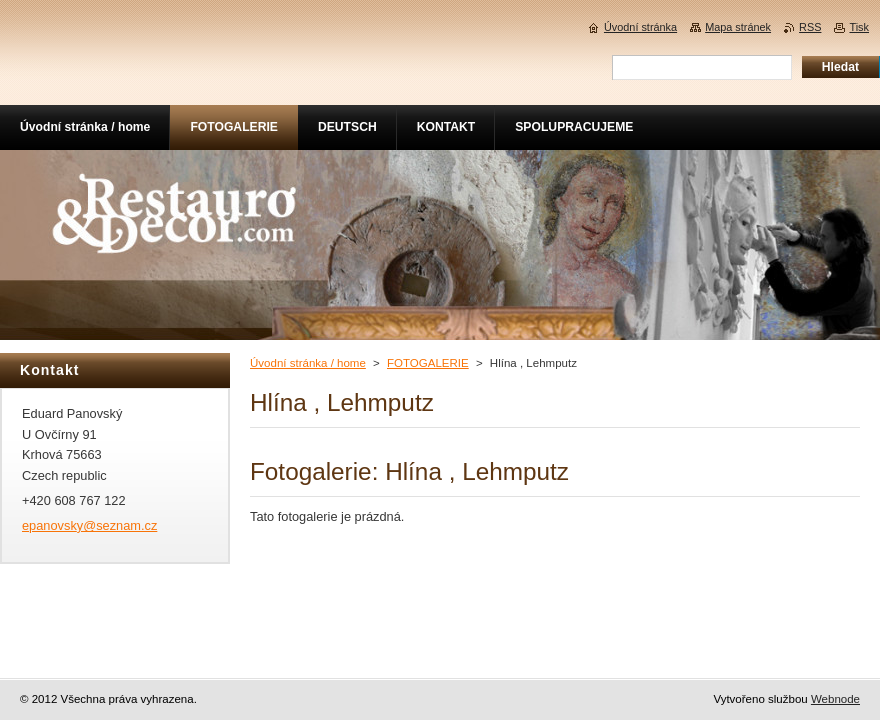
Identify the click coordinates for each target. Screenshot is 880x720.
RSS (810, 27)
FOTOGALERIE (428, 363)
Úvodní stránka (640, 27)
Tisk (859, 27)
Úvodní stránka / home (308, 363)
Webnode (835, 699)
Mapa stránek (738, 27)
